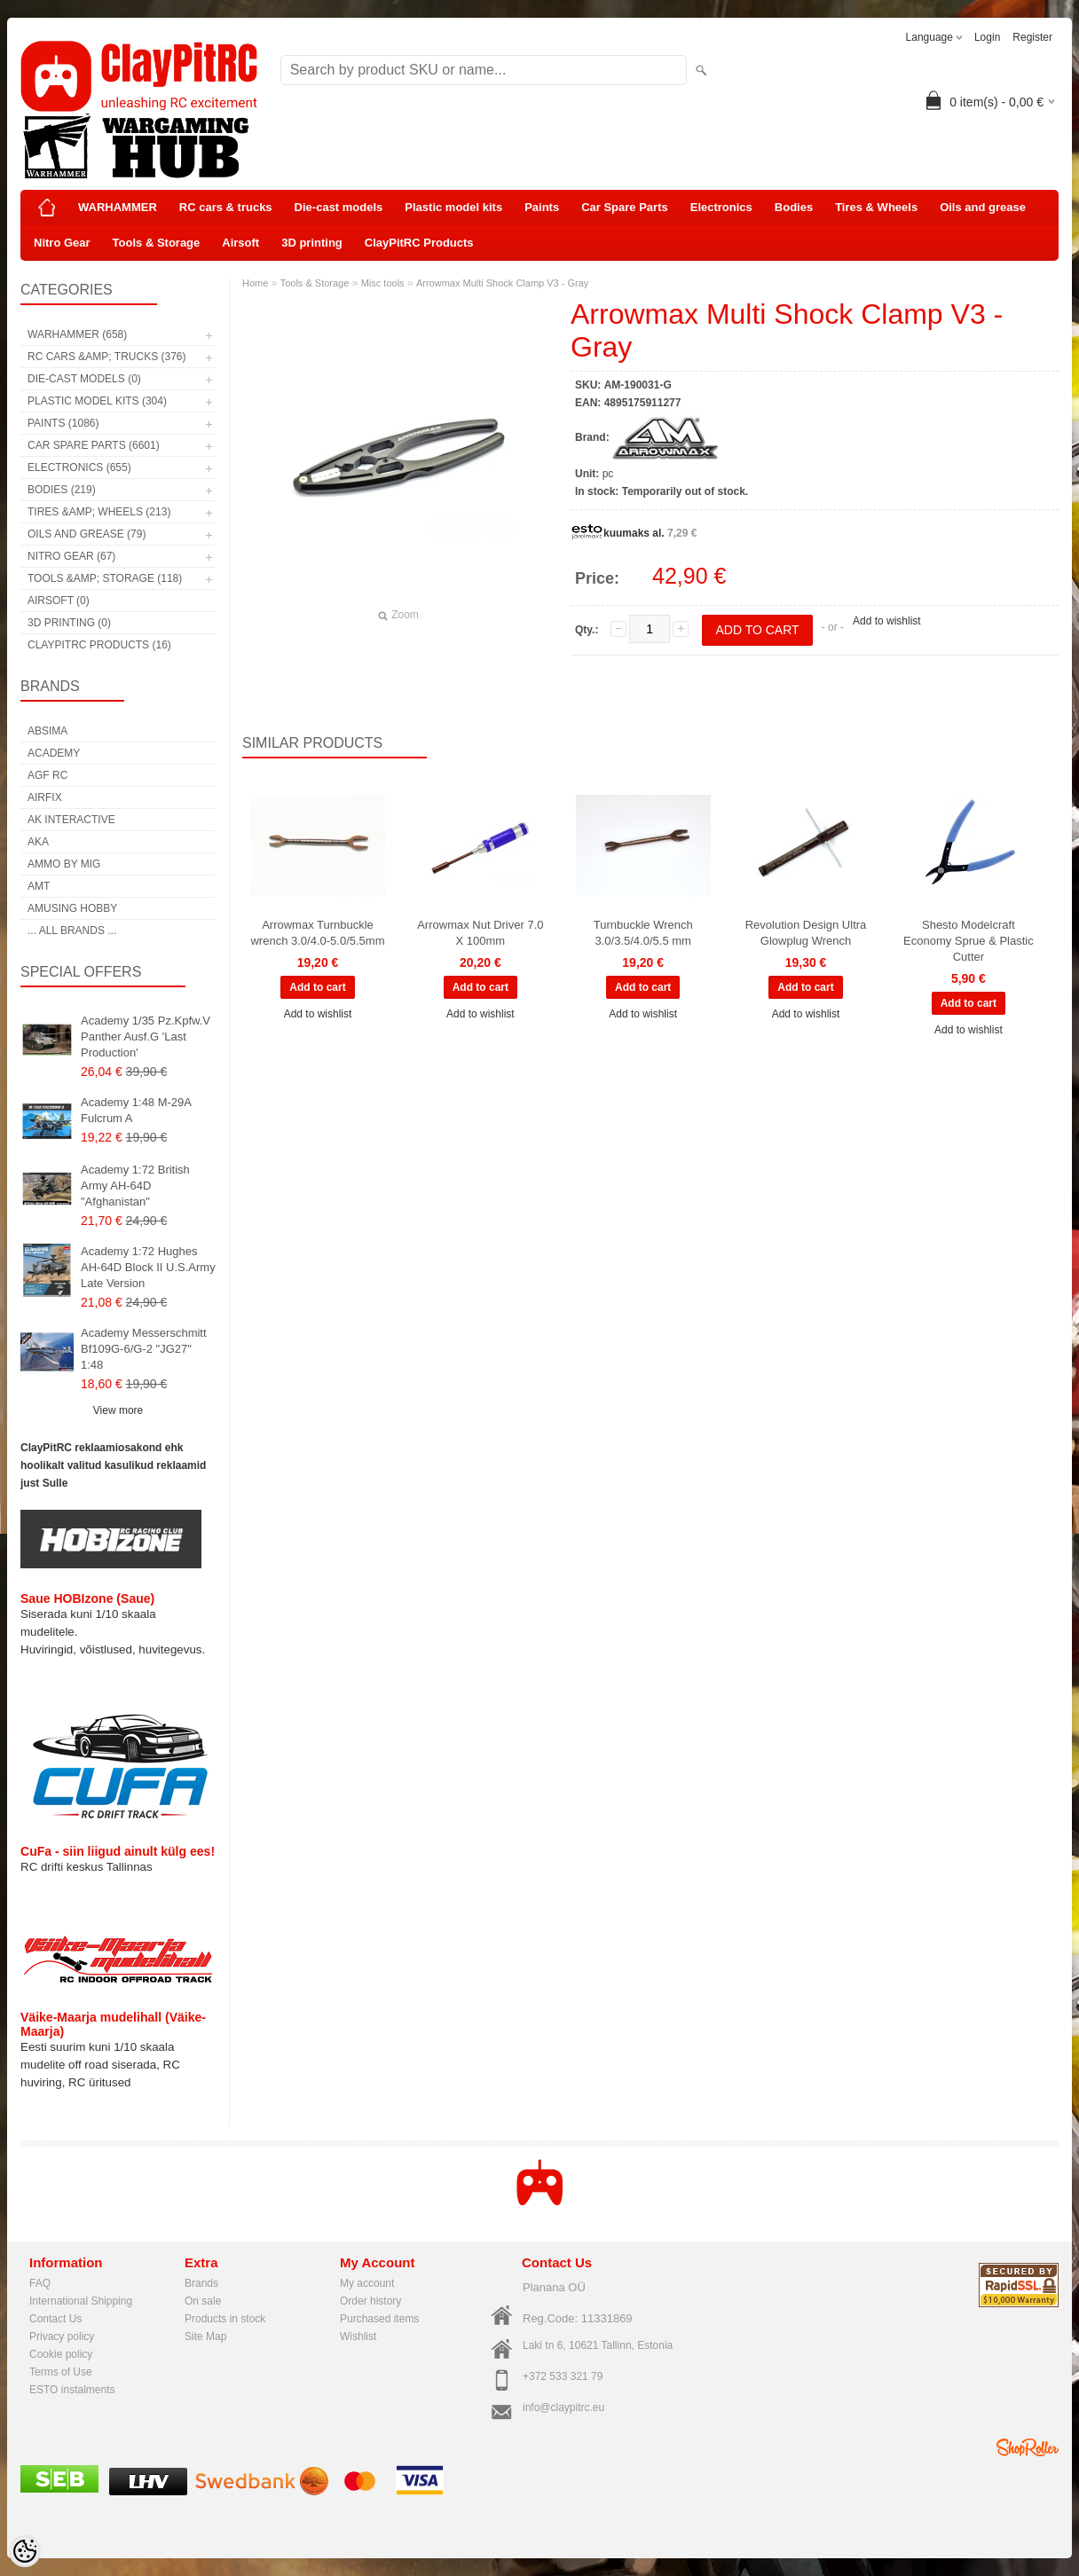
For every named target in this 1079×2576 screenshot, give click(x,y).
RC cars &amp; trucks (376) (106, 356)
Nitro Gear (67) (71, 556)
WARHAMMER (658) (77, 334)
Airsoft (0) (59, 600)
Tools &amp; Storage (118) (105, 578)
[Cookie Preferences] (25, 2551)
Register (1032, 37)
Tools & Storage (157, 242)
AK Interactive (71, 819)
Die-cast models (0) (84, 379)
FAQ (40, 2283)
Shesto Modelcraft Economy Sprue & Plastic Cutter (968, 940)
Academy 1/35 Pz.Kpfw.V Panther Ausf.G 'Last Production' (145, 1036)
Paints (541, 207)
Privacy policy (61, 2336)
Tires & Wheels (876, 207)
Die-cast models (339, 207)
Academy (54, 753)
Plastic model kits (453, 207)
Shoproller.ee (1027, 2447)
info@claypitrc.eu (563, 2407)
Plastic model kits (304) (97, 401)
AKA (38, 842)
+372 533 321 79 (563, 2376)
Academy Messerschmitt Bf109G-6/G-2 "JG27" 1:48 (144, 1348)
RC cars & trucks (225, 207)
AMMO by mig (64, 864)
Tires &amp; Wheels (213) (99, 512)
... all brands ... (72, 930)
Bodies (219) (62, 489)
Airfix (45, 797)
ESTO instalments (71, 2390)
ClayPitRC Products (419, 242)
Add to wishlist (887, 621)
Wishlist (358, 2336)
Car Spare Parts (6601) (94, 445)
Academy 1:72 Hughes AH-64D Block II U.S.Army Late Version (148, 1267)
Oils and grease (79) (87, 534)
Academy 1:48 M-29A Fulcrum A (136, 1110)
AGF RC (47, 775)
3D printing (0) (69, 623)
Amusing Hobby (72, 908)
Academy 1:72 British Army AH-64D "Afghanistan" (135, 1185)
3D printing (312, 242)
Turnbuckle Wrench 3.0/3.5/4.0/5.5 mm (643, 932)
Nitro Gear (62, 242)
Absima (47, 731)
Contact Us (55, 2319)
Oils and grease (983, 207)
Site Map (205, 2336)
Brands (201, 2283)
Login (987, 37)
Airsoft (240, 242)
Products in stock (225, 2319)
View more (118, 1410)
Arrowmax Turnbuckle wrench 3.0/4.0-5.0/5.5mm (317, 932)
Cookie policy (60, 2354)
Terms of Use (60, 2372)
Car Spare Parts (624, 207)
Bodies (794, 207)
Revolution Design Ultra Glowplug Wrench (806, 932)
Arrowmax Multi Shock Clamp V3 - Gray (502, 283)
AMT (39, 886)
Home (255, 283)
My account (367, 2283)
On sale (203, 2301)
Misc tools (383, 283)
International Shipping (80, 2301)
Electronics (721, 207)
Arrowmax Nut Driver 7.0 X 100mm (480, 932)
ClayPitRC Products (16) (99, 645)
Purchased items (379, 2319)
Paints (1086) (63, 423)
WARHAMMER (117, 207)
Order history (370, 2301)
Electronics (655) (79, 467)
